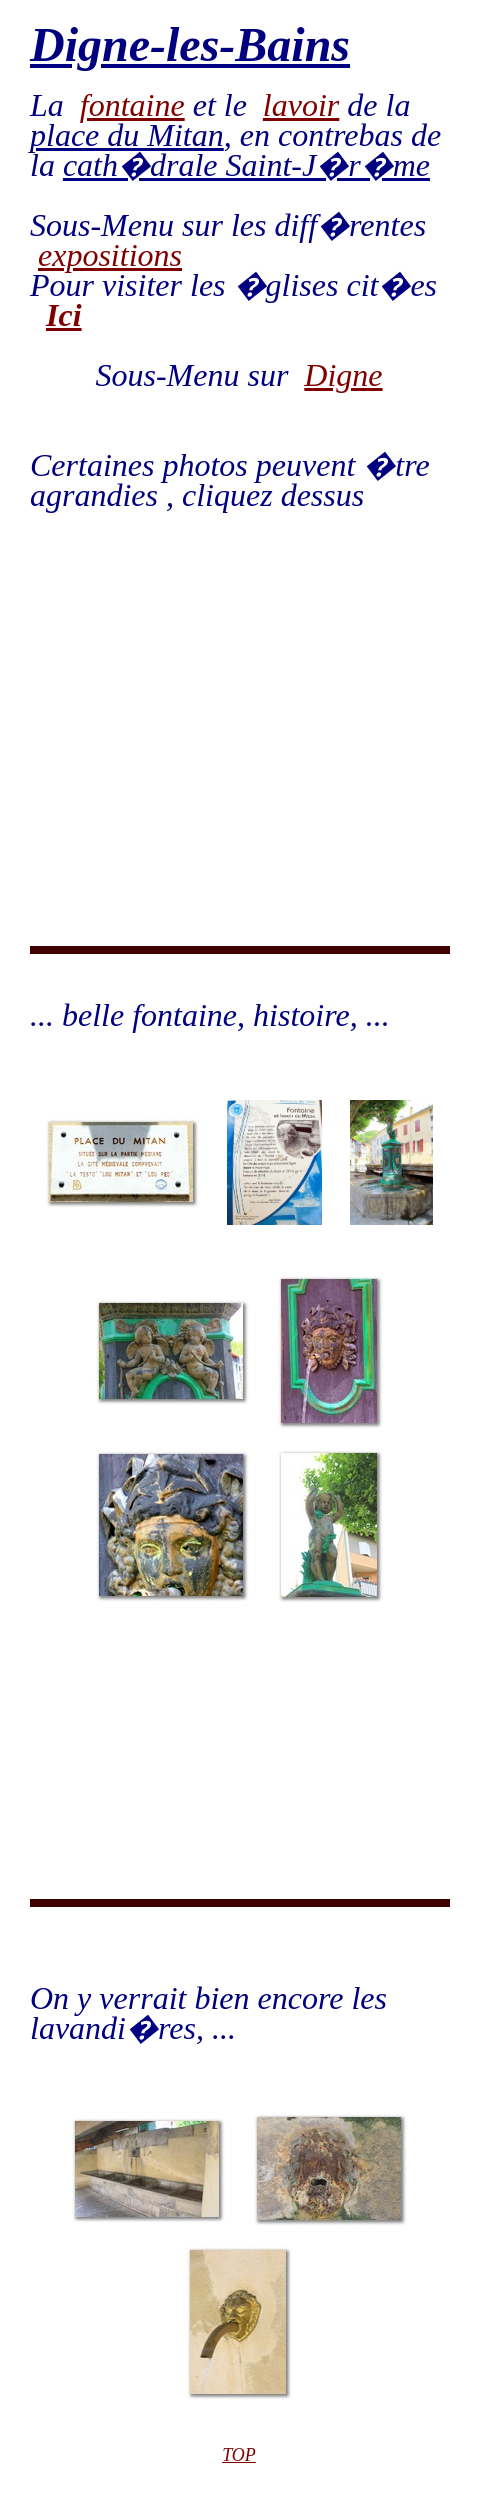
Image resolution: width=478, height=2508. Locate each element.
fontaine (132, 105)
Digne (343, 375)
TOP (239, 2455)
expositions (110, 255)
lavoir (301, 105)
